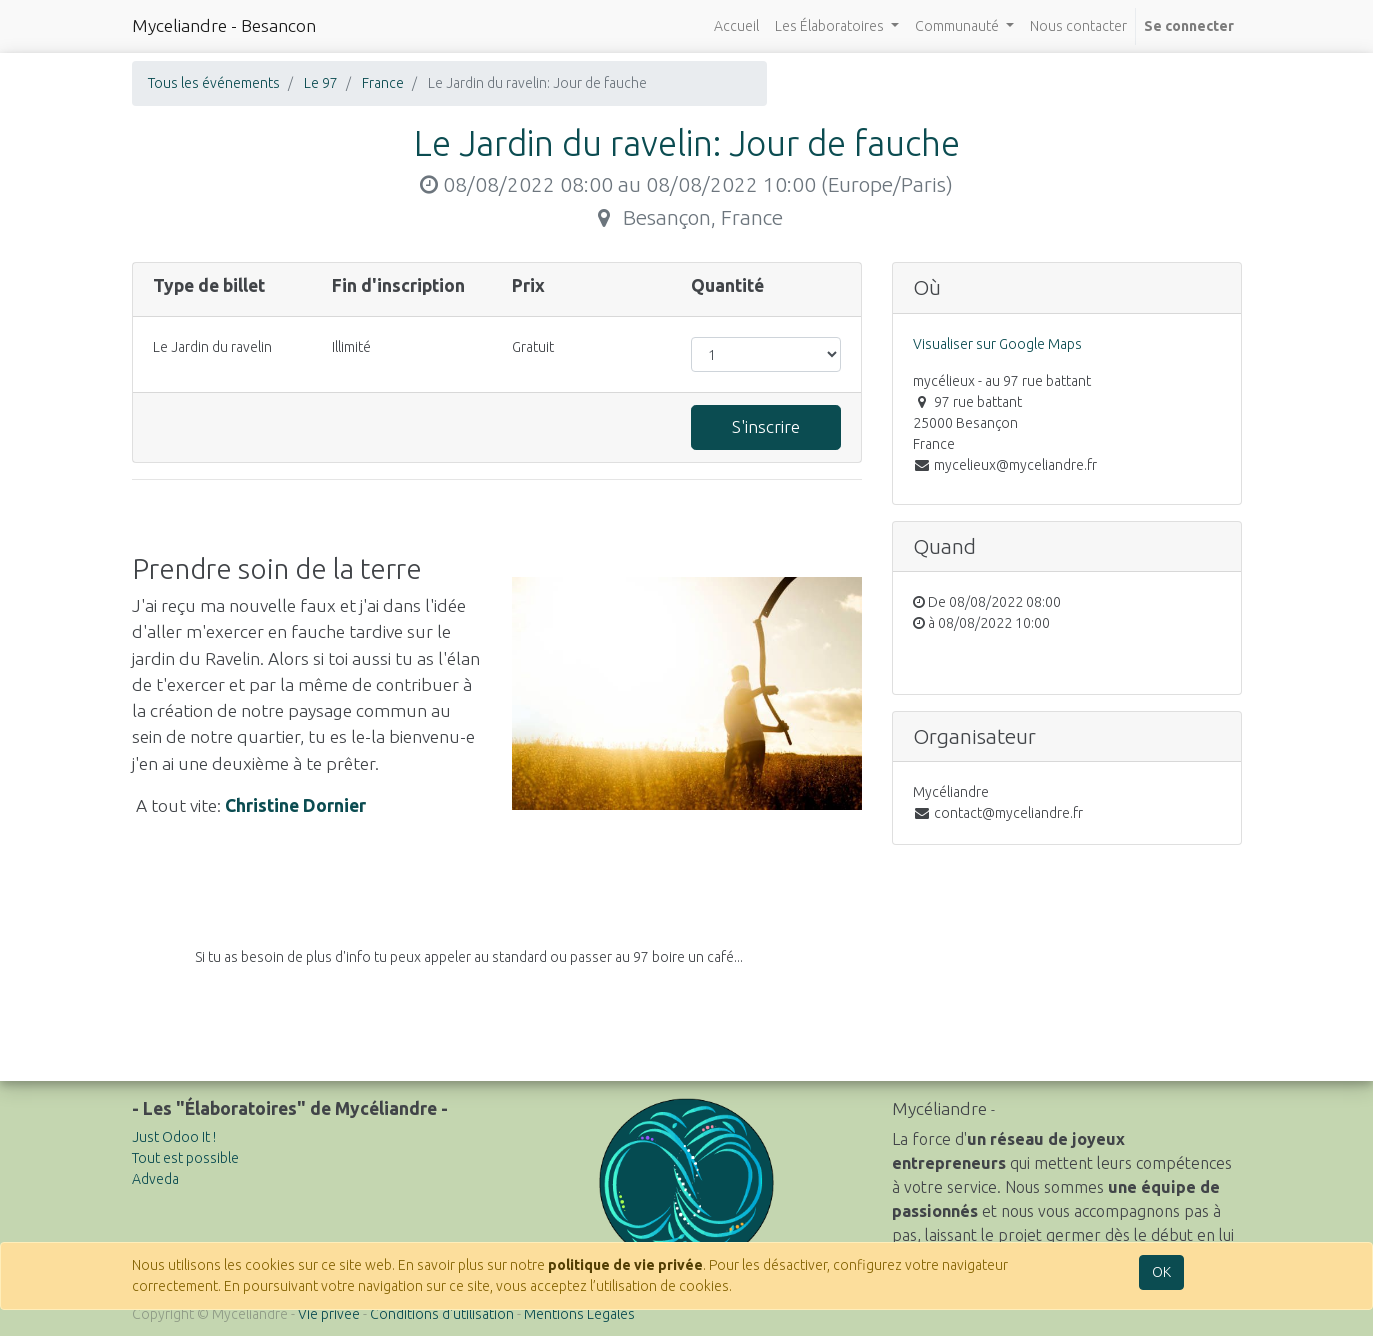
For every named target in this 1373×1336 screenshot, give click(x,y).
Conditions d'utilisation (442, 1314)
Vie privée (329, 1314)
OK (1161, 1272)
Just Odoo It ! (174, 1137)
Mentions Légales (579, 1314)
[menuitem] (736, 26)
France (383, 83)
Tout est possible (185, 1158)
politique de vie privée (625, 1265)
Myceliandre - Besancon (224, 25)
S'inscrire (766, 426)
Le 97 (321, 83)
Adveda (155, 1179)
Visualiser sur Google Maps (997, 344)
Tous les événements (214, 83)
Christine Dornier (295, 805)
